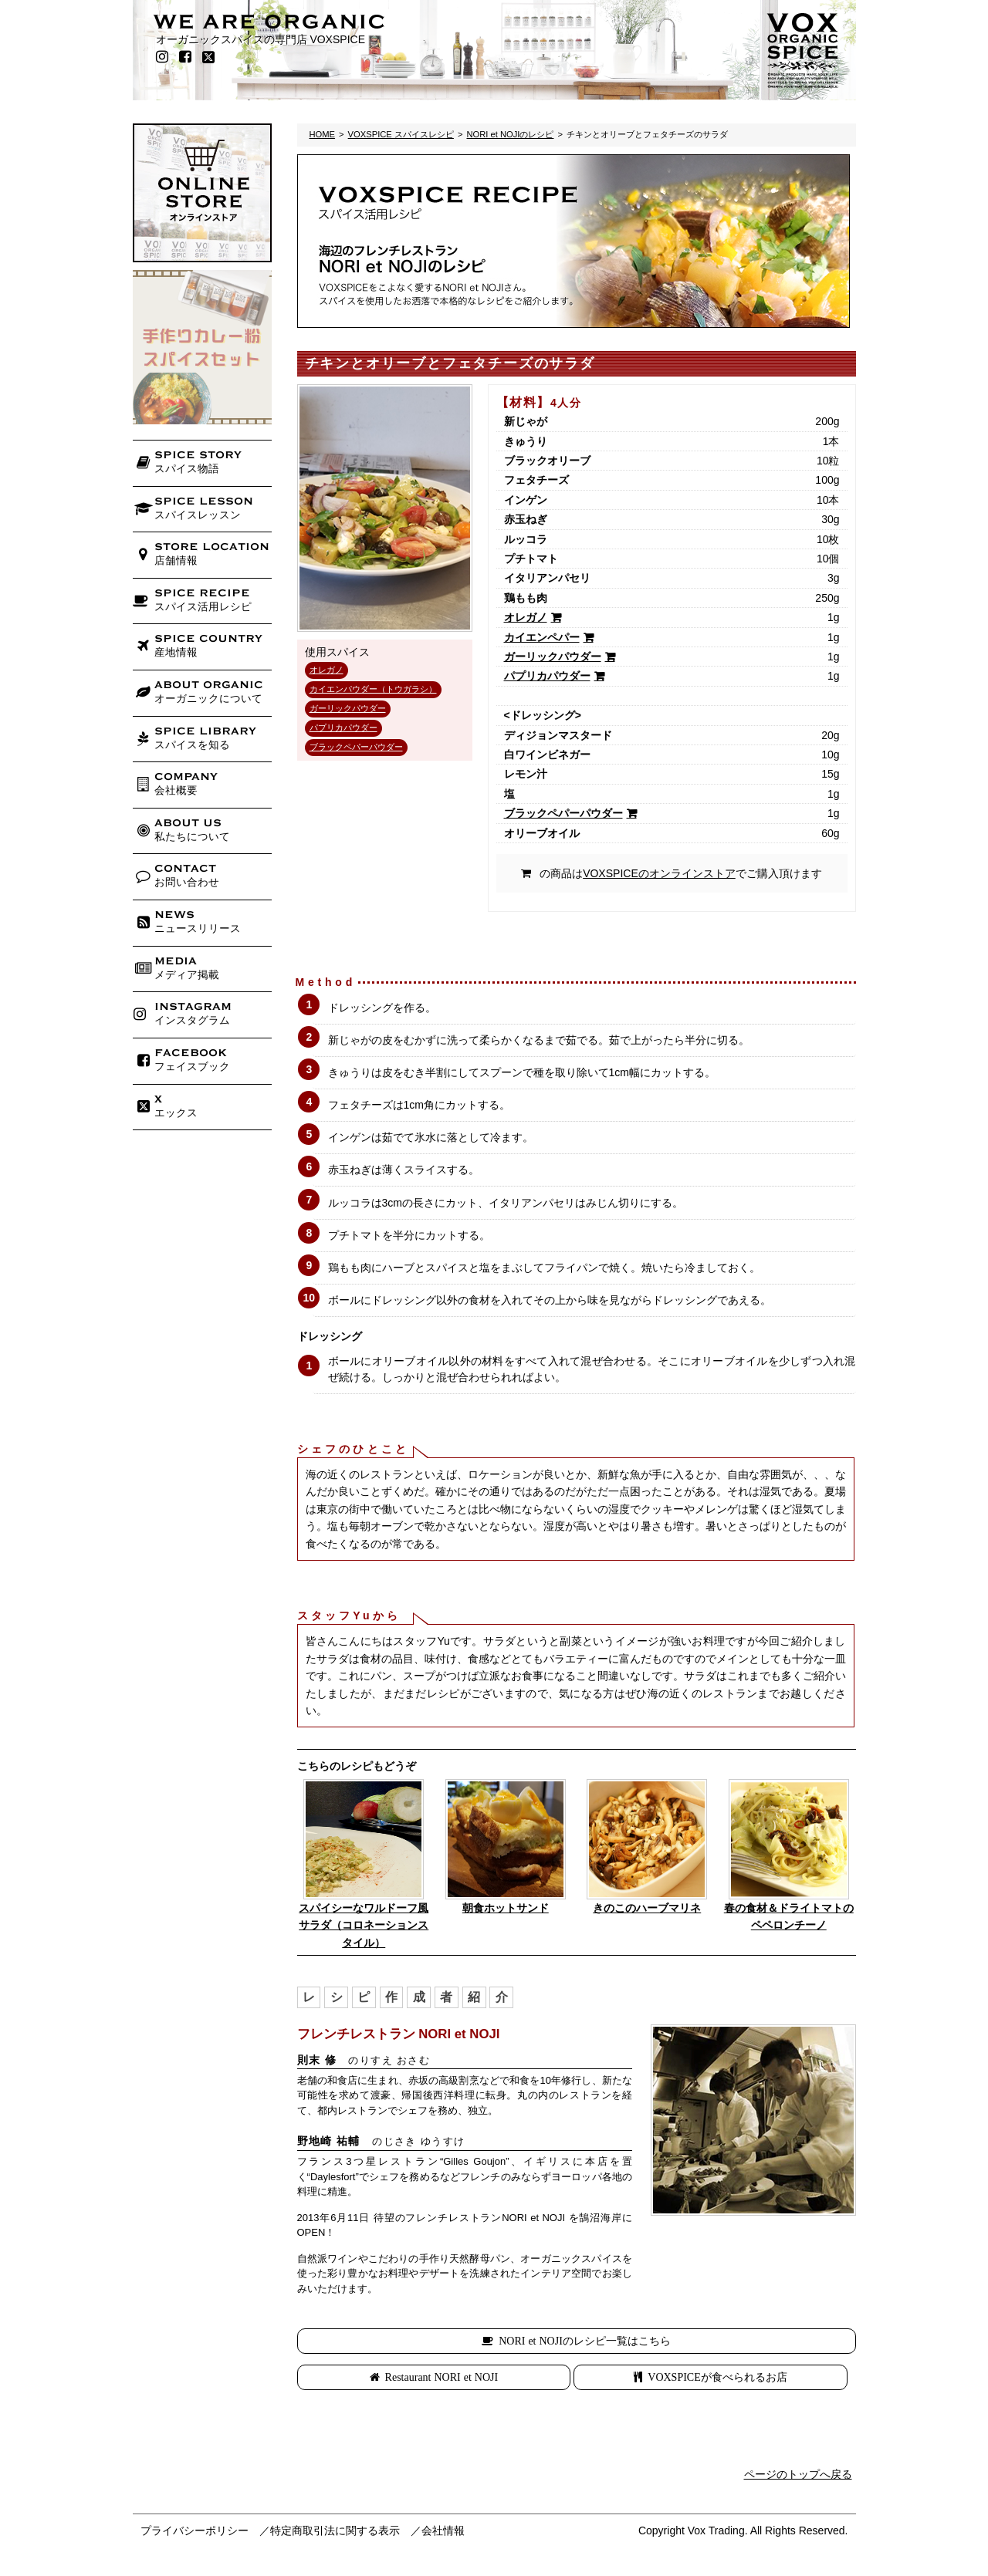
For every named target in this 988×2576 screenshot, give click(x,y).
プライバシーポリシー (194, 2530)
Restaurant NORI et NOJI (442, 2377)
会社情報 (443, 2530)
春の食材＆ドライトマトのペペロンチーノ (789, 1916)
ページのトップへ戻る (798, 2474)
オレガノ (326, 669)
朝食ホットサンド (505, 1908)
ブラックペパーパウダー (356, 746)
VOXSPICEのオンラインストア (659, 873)
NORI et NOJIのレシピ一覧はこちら (585, 2340)
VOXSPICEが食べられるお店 (717, 2377)
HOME (323, 134)
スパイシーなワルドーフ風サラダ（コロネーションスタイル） (363, 1925)
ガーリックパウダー (348, 708)
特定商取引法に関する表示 (335, 2530)
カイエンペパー (542, 637)
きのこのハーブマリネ (647, 1908)
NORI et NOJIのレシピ (509, 134)
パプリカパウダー (343, 727)
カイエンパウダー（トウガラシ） (373, 689)
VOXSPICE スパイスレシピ (401, 134)
